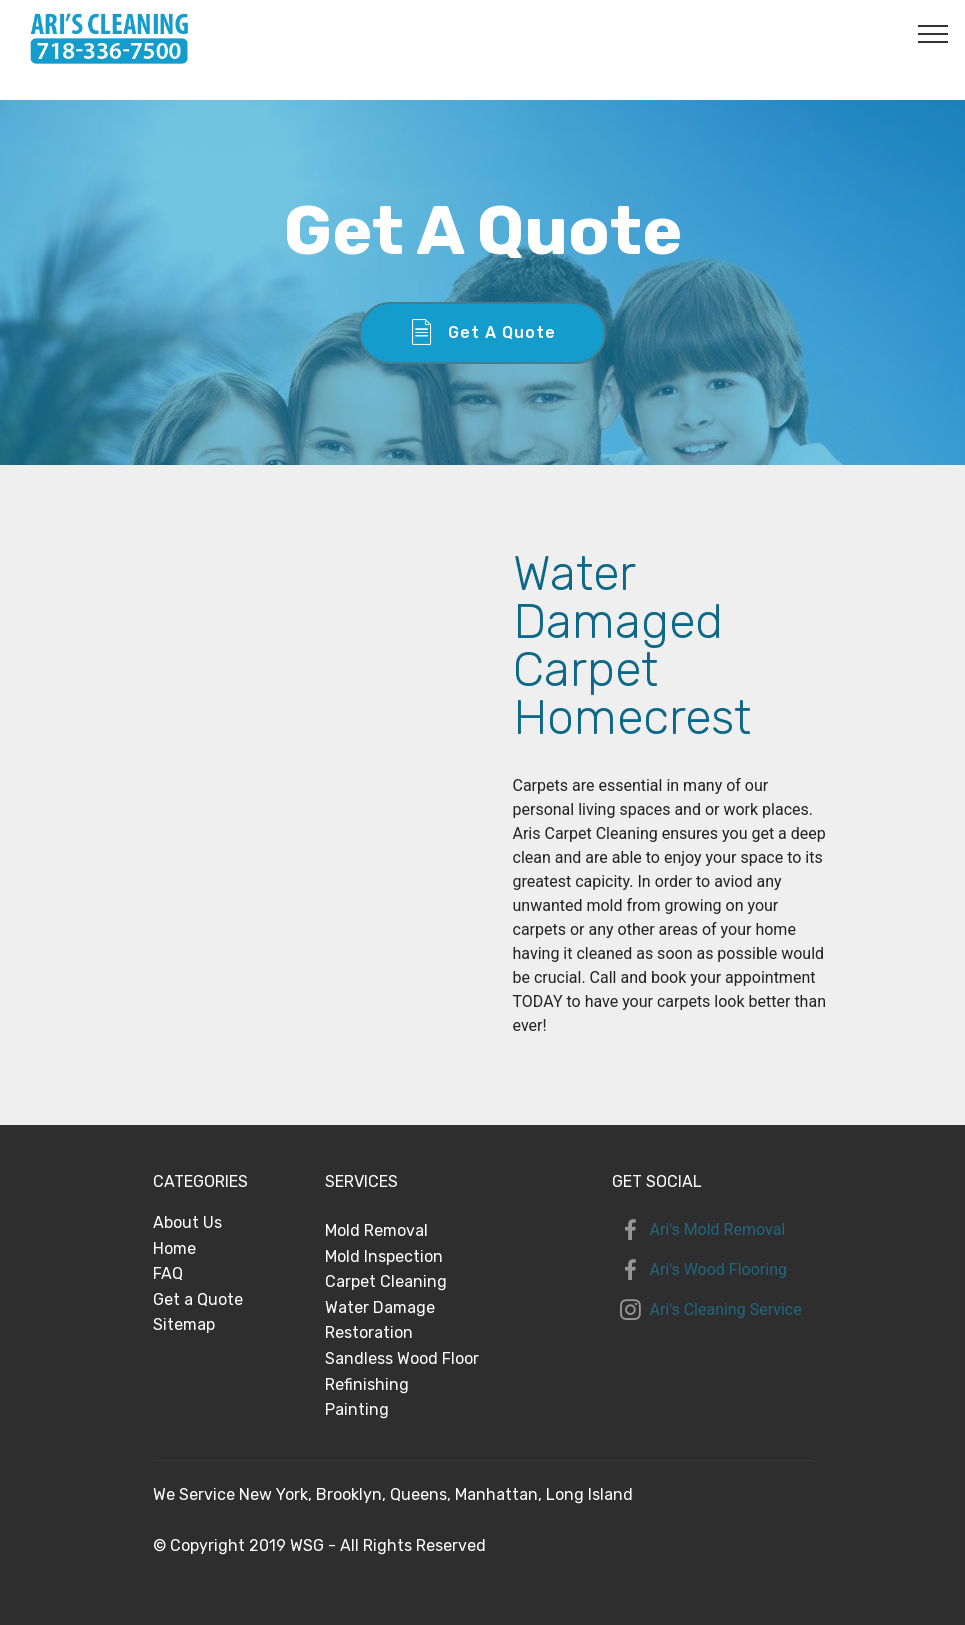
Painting (357, 1409)
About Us (187, 1222)
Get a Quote (198, 1299)
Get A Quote (483, 333)
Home (174, 1248)
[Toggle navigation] (933, 33)
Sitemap (184, 1324)
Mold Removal (376, 1230)
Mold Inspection (384, 1256)
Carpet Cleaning (386, 1281)
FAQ (168, 1273)
